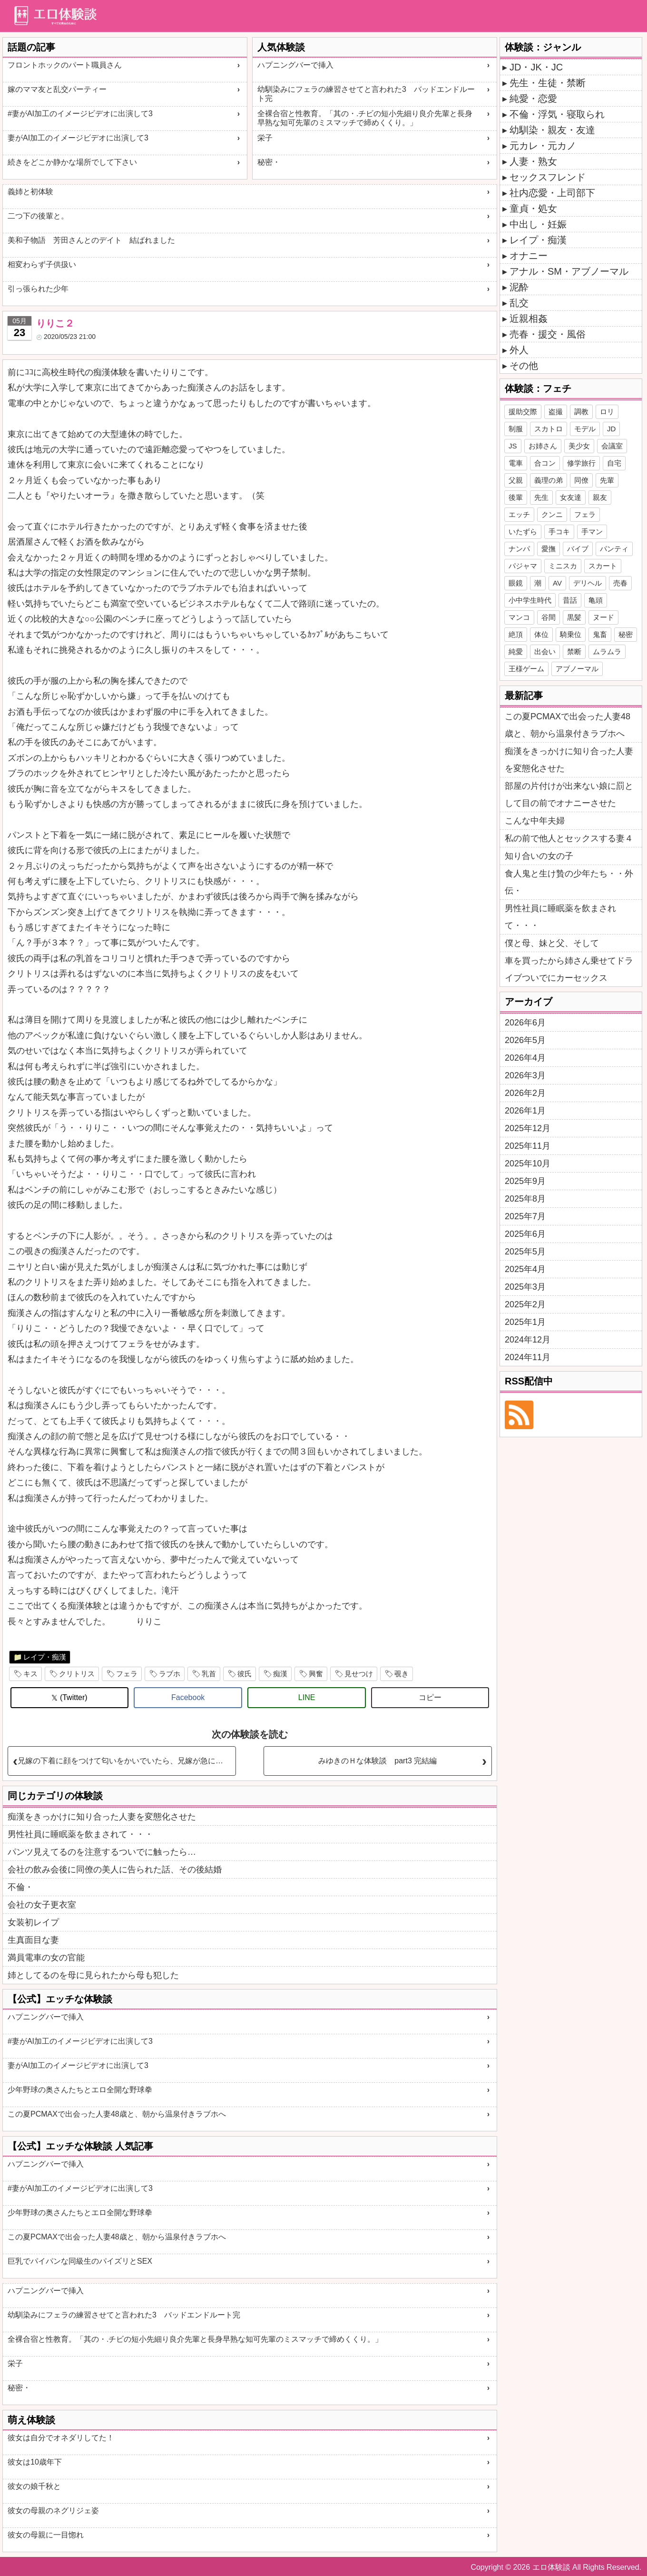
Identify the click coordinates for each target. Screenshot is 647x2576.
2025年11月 (527, 1146)
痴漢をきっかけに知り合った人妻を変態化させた (102, 1816)
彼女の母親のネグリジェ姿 (53, 2510)
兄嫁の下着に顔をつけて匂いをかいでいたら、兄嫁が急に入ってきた (126, 1761)
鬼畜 (600, 634)
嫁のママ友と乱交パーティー (57, 89)
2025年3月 (525, 1287)
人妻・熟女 (533, 161)
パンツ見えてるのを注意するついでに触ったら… (102, 1852)
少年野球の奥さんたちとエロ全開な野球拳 (80, 2090)
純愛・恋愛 (533, 98)
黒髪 (574, 617)
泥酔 (519, 287)
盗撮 (556, 412)
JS (513, 446)
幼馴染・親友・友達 (552, 130)
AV (557, 583)
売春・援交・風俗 (548, 334)
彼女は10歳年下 (35, 2462)
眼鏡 (516, 583)
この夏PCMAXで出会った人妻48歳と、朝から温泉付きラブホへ (117, 2114)
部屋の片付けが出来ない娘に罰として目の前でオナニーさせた (569, 794)
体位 (541, 634)
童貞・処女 (533, 208)
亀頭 (595, 600)
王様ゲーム (526, 669)
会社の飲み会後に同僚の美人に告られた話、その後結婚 (115, 1869)
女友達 (570, 497)
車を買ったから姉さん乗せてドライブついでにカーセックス (569, 969)
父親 (516, 480)
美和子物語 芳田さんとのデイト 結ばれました (91, 240)
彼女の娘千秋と (34, 2486)
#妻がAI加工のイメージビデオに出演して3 (80, 113)
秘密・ (268, 162)
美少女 (579, 446)
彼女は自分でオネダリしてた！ (61, 2438)
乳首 (209, 1674)
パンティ (614, 549)
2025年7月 (525, 1216)
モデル (585, 429)
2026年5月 (525, 1040)
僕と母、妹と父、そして (552, 943)
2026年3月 (525, 1075)
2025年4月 (525, 1269)
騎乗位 (570, 634)
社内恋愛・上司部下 (552, 193)
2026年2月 (525, 1093)
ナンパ (519, 549)
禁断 (574, 651)
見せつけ (358, 1674)
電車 (516, 463)
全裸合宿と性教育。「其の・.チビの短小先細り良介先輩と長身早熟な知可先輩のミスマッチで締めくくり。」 (364, 118)
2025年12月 (527, 1128)
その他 (524, 365)
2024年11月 (527, 1357)
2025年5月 (525, 1251)
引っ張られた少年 (38, 289)
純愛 (516, 651)
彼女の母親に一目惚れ (46, 2535)
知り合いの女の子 (539, 856)
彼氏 (244, 1674)
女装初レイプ (33, 1922)
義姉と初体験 (30, 192)
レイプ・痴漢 (44, 1657)
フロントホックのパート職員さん (65, 65)
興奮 (316, 1674)
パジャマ (523, 566)
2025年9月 (525, 1181)
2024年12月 (527, 1339)
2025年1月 (525, 1322)
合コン (545, 463)
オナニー (529, 255)
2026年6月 (525, 1022)
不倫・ (20, 1887)
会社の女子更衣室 (42, 1905)
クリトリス (77, 1674)
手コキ (559, 531)
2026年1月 (525, 1110)
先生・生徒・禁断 (548, 83)
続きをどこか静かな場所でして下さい (72, 162)
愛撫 (548, 549)
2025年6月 (525, 1234)
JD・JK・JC (536, 67)
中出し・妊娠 (538, 224)
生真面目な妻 (33, 1940)
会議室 (612, 446)
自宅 (614, 463)
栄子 (265, 138)
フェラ (126, 1674)
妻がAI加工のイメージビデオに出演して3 (78, 138)
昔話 (570, 600)
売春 (620, 583)
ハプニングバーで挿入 (295, 65)
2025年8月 (525, 1198)
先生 (541, 497)
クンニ (552, 514)
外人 (519, 350)
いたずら (523, 531)
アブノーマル (577, 669)
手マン (592, 531)
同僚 (581, 480)
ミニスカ (563, 566)
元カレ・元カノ (543, 145)
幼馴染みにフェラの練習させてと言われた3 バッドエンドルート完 (366, 93)
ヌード (603, 617)
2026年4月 (525, 1058)
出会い (545, 651)
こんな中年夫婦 (535, 821)
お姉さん (543, 446)
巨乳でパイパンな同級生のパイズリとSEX (80, 2261)
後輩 (516, 497)
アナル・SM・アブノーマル (569, 271)
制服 (516, 429)
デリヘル (587, 583)
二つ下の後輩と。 (38, 216)
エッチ (519, 514)
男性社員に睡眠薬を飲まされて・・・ (80, 1834)
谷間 (548, 617)
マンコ (519, 617)
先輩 (607, 480)
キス (30, 1674)
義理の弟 (548, 480)
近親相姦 (529, 318)
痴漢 (280, 1674)
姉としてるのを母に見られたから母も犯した (93, 1975)
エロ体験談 (551, 2567)
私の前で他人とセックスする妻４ (569, 838)
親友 (600, 497)
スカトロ (548, 429)
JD (611, 429)
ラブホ (169, 1674)
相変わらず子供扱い (42, 264)
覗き (401, 1674)
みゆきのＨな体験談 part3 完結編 (377, 1761)
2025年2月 (525, 1304)
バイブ (577, 549)
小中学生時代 (530, 600)
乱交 (519, 303)
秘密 (625, 634)
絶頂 (516, 634)
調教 (581, 412)
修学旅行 (581, 463)
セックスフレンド (548, 177)
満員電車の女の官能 (46, 1957)
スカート (602, 566)
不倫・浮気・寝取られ (557, 114)
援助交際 (523, 412)
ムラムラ (607, 651)
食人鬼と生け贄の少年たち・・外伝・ (569, 882)
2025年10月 (527, 1163)
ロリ (607, 412)
